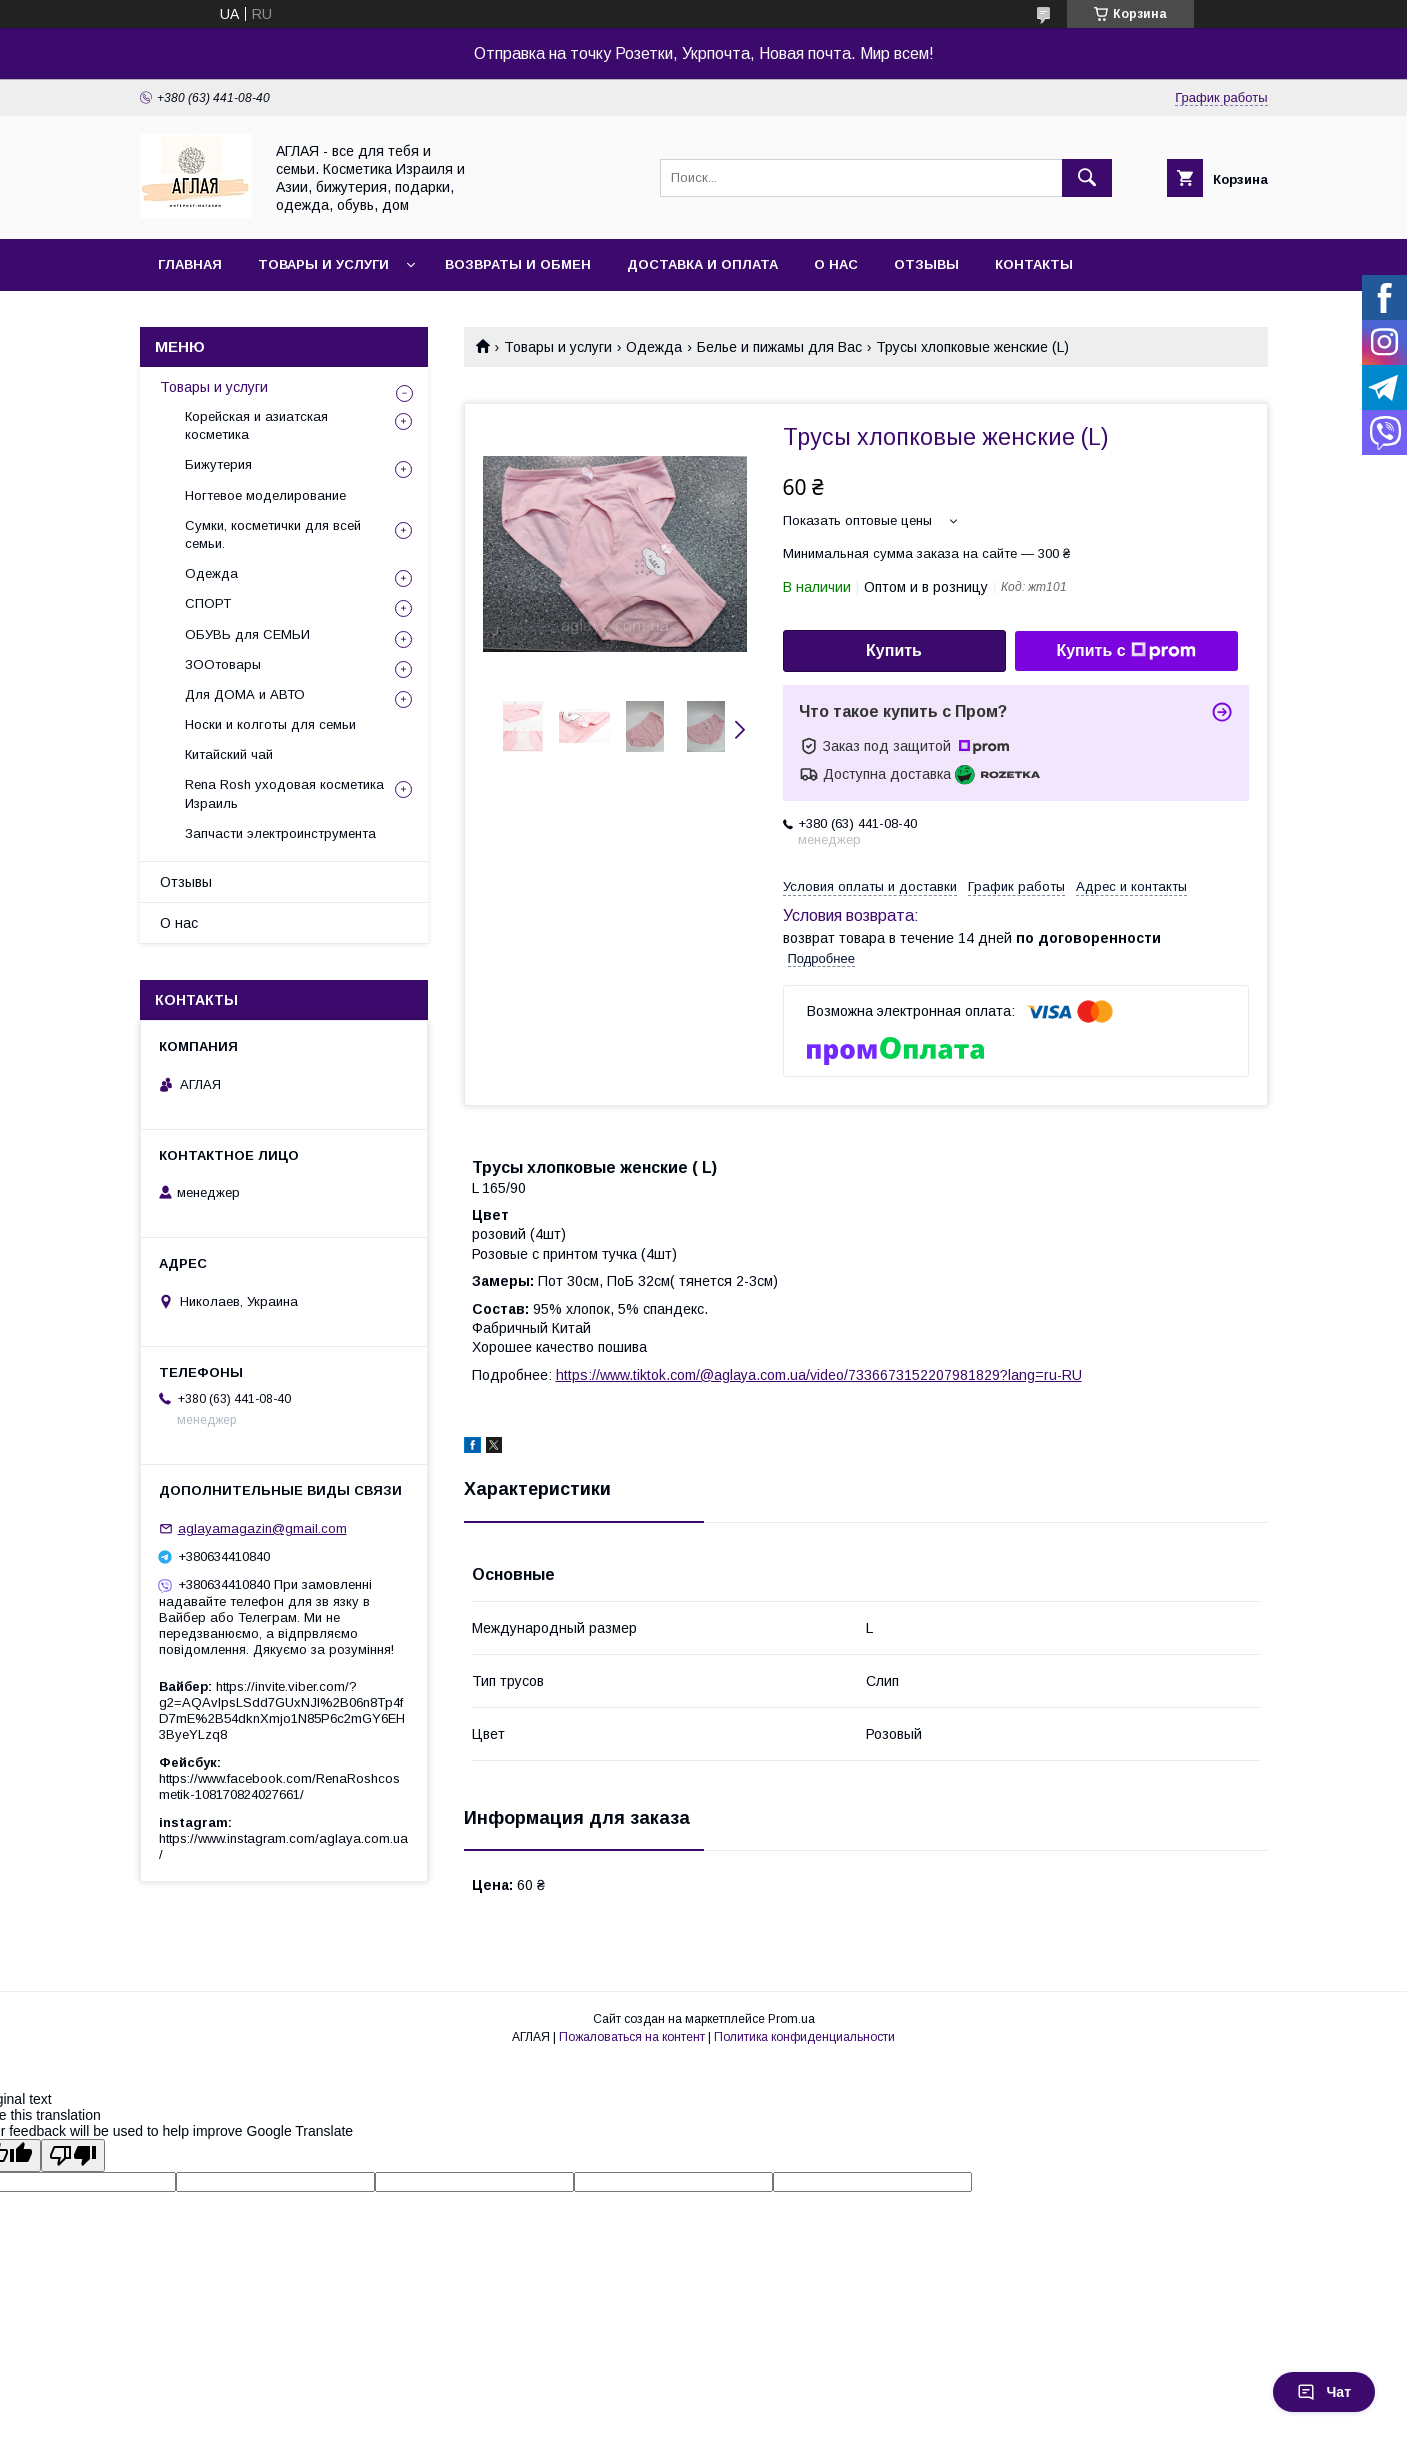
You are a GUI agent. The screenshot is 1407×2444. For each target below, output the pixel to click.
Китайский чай (229, 754)
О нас (836, 264)
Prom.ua (791, 2019)
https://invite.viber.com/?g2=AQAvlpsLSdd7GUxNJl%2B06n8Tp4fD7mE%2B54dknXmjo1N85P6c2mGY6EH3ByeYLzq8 (282, 1710)
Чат (1324, 2392)
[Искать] (1087, 178)
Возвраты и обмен (518, 264)
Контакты (1034, 264)
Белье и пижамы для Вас (779, 347)
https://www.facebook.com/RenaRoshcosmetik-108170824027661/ (279, 1786)
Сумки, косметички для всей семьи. (273, 534)
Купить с (1125, 651)
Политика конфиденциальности (804, 2037)
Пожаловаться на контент (632, 2037)
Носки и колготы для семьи (270, 724)
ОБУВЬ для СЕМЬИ (247, 634)
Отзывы (926, 264)
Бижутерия (218, 464)
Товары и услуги (323, 264)
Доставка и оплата (702, 264)
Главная (190, 264)
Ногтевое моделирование (265, 495)
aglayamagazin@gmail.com (262, 1528)
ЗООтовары (223, 664)
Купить (894, 650)
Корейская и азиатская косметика (256, 425)
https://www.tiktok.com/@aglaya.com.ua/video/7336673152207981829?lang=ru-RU (819, 1375)
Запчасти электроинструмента (280, 833)
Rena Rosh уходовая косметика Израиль (284, 793)
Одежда (654, 347)
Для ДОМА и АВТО (245, 694)
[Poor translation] (73, 2155)
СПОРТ (208, 603)
